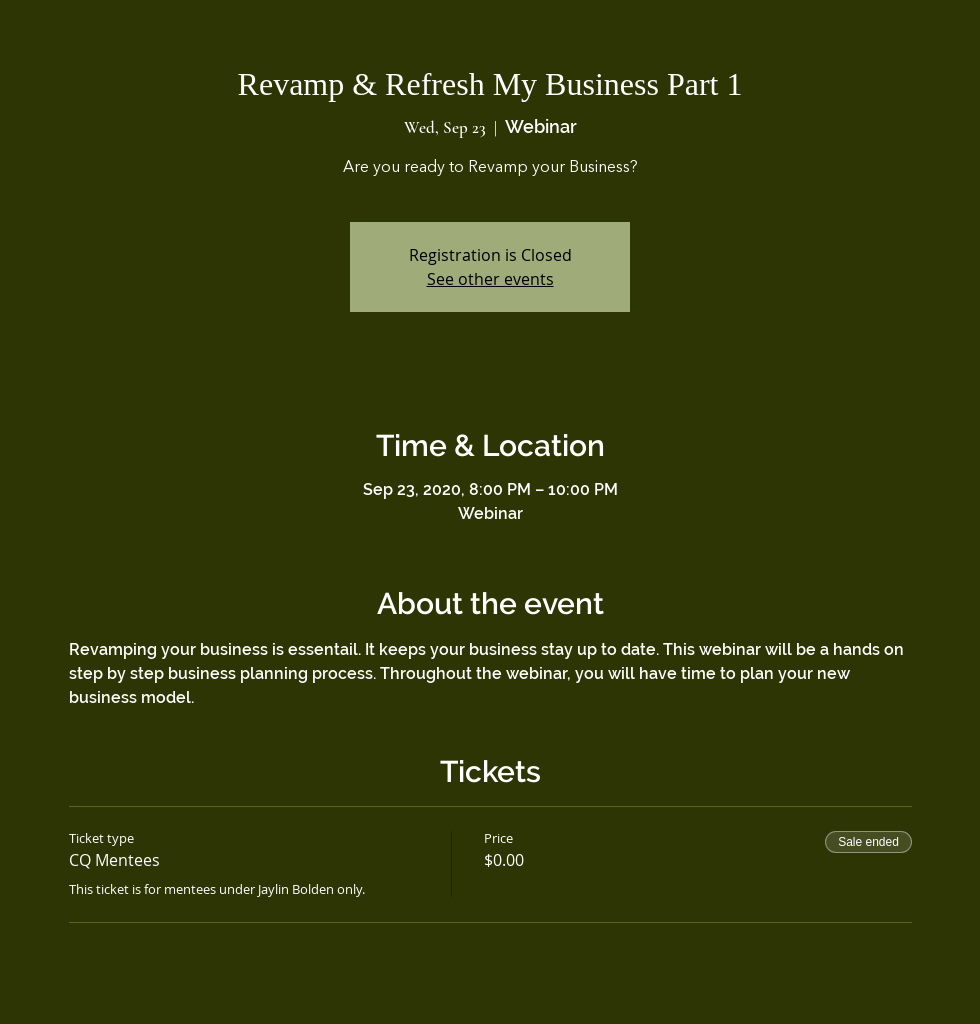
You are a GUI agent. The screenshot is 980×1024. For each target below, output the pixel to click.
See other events (490, 279)
